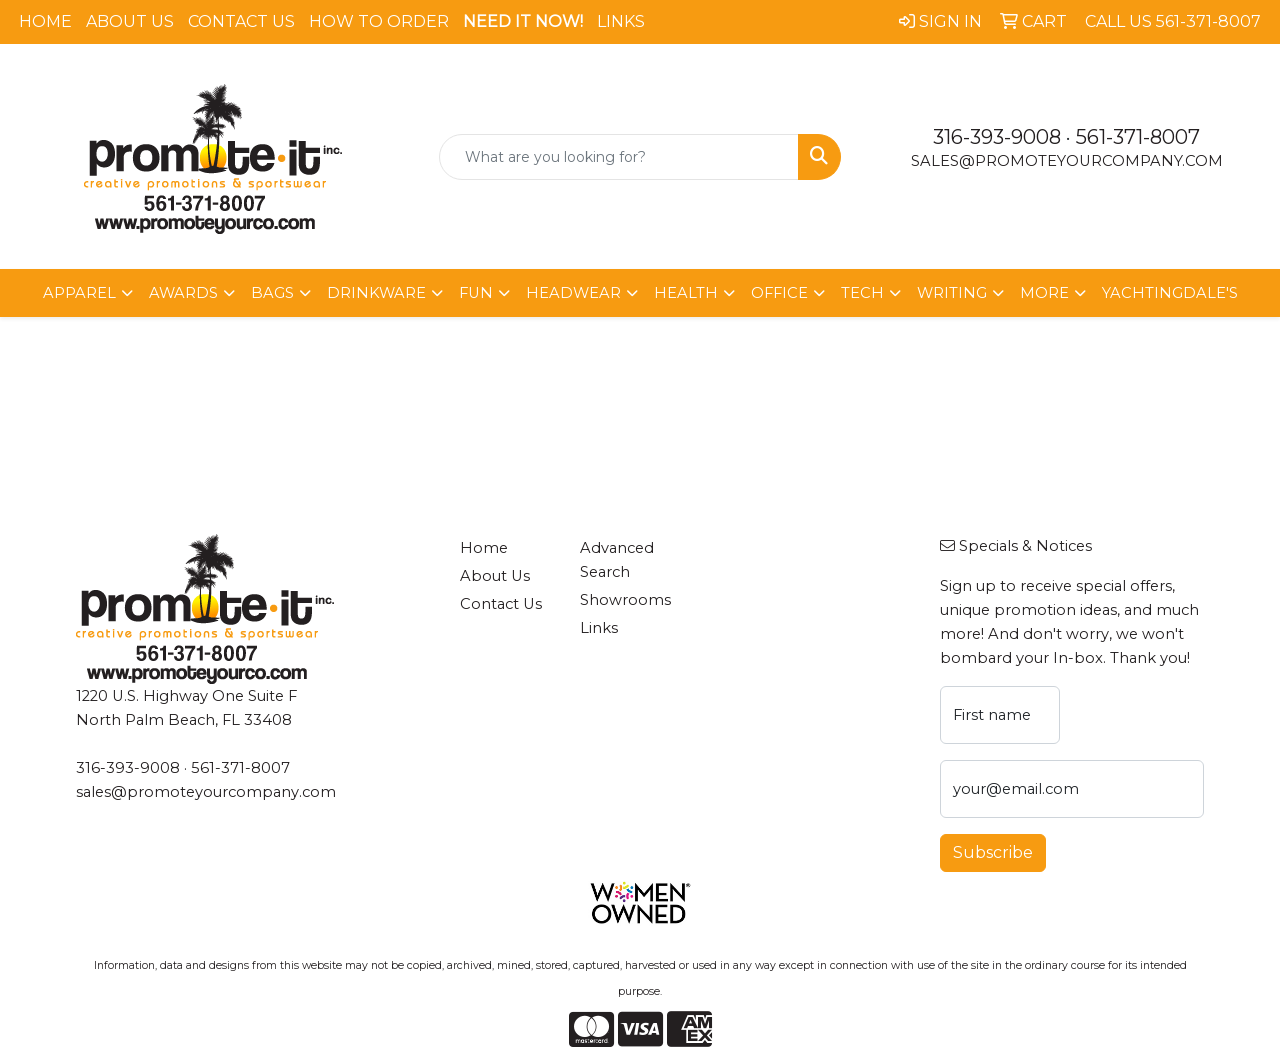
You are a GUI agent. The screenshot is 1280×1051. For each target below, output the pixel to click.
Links (621, 21)
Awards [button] (183, 293)
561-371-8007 (1138, 137)
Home (45, 21)
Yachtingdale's (1170, 293)
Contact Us (241, 21)
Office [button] (779, 293)
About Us (130, 21)
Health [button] (686, 293)
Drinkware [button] (376, 293)
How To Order (379, 21)
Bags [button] (272, 293)
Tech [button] (862, 293)
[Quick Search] (619, 157)
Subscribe (993, 852)
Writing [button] (952, 293)
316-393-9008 (997, 137)
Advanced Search (617, 560)
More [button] (1044, 293)
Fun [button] (476, 293)
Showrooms (625, 600)
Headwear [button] (573, 293)
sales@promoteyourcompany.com (1067, 161)
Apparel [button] (79, 293)
